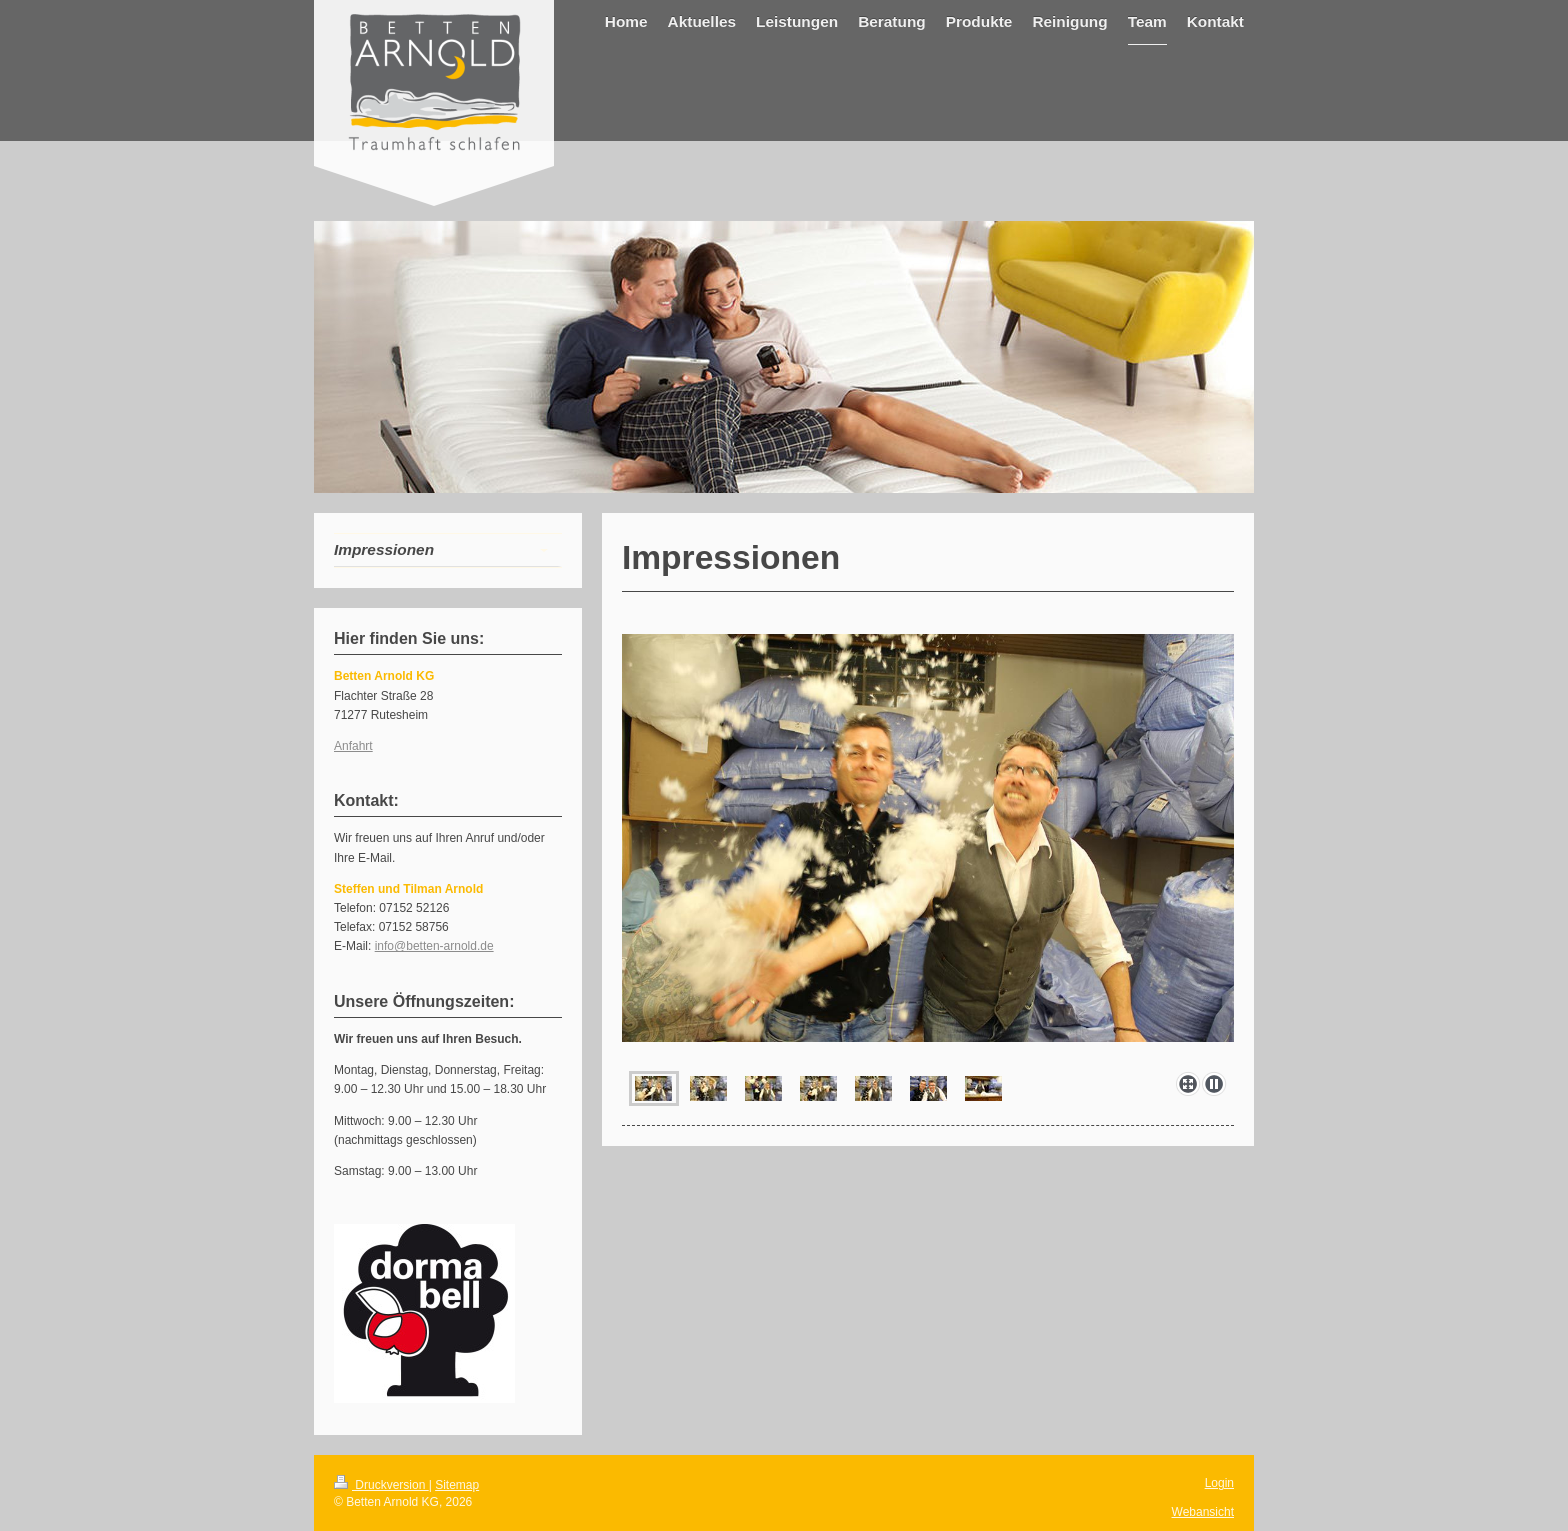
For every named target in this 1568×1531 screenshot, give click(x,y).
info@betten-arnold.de (434, 946)
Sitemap (457, 1485)
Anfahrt (353, 746)
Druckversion (381, 1485)
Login (1219, 1483)
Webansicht (1203, 1512)
